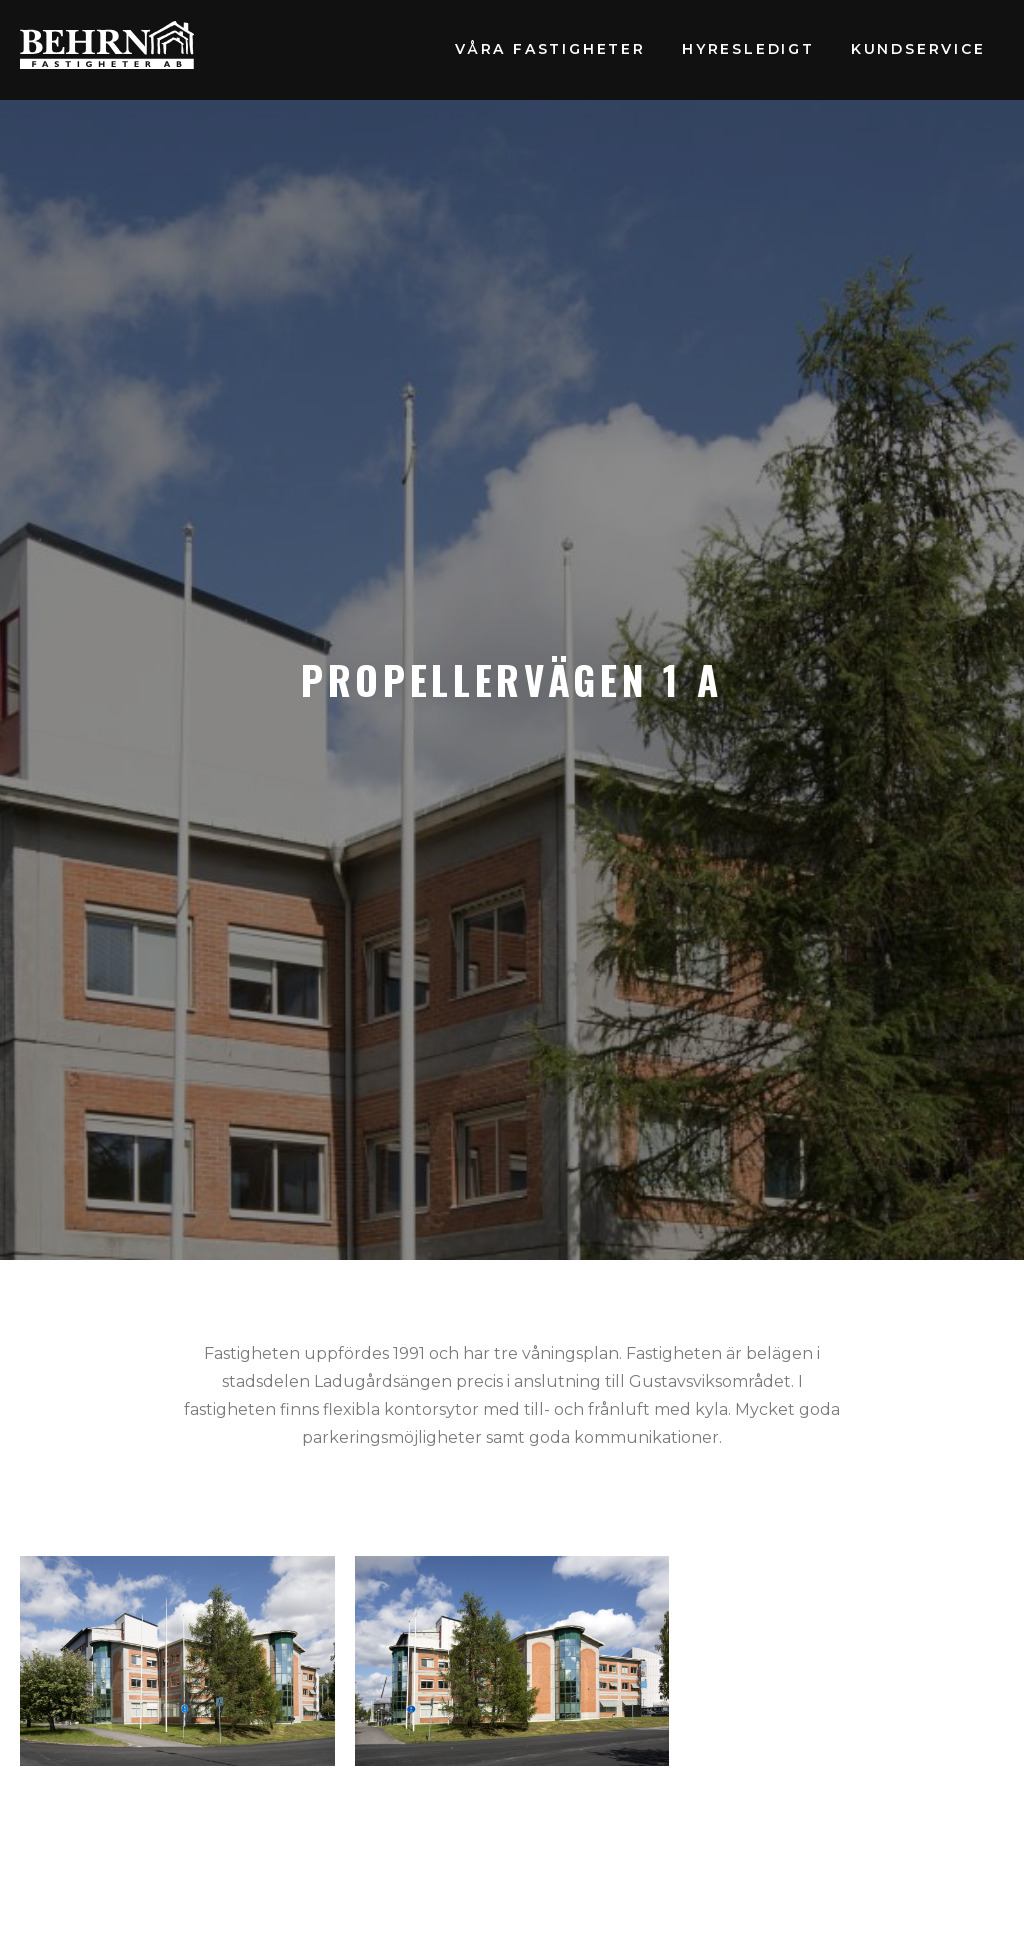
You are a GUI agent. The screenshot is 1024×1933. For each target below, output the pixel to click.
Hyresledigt (748, 49)
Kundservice (918, 49)
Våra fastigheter (550, 49)
